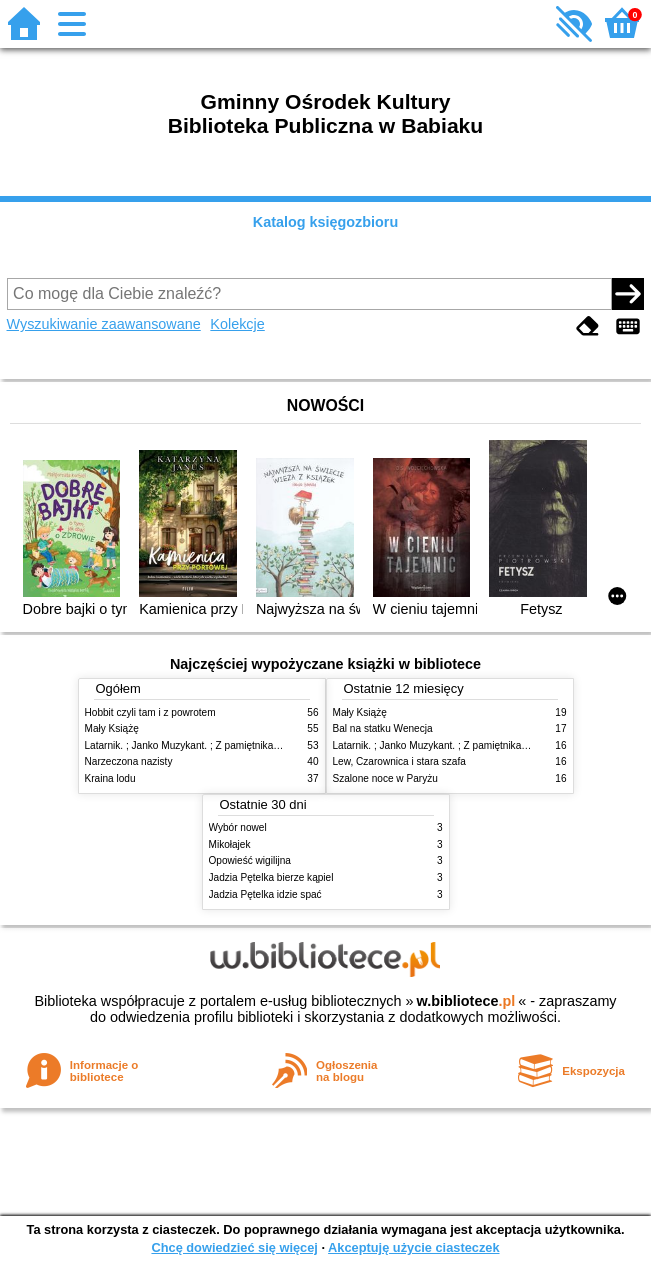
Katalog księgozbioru (326, 222)
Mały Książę (112, 728)
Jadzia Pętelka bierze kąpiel (271, 877)
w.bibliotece (466, 1001)
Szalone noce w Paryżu (385, 778)
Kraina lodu (110, 778)
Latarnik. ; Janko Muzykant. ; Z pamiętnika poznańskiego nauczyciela (239, 745)
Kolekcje (237, 324)
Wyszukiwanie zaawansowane (104, 324)
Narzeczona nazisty (129, 761)
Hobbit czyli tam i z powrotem (150, 712)
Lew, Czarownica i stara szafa (399, 761)
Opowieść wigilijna (250, 860)
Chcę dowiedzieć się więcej (234, 1247)
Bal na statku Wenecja (383, 728)
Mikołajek (230, 844)
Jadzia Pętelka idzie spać (265, 894)
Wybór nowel (238, 827)
